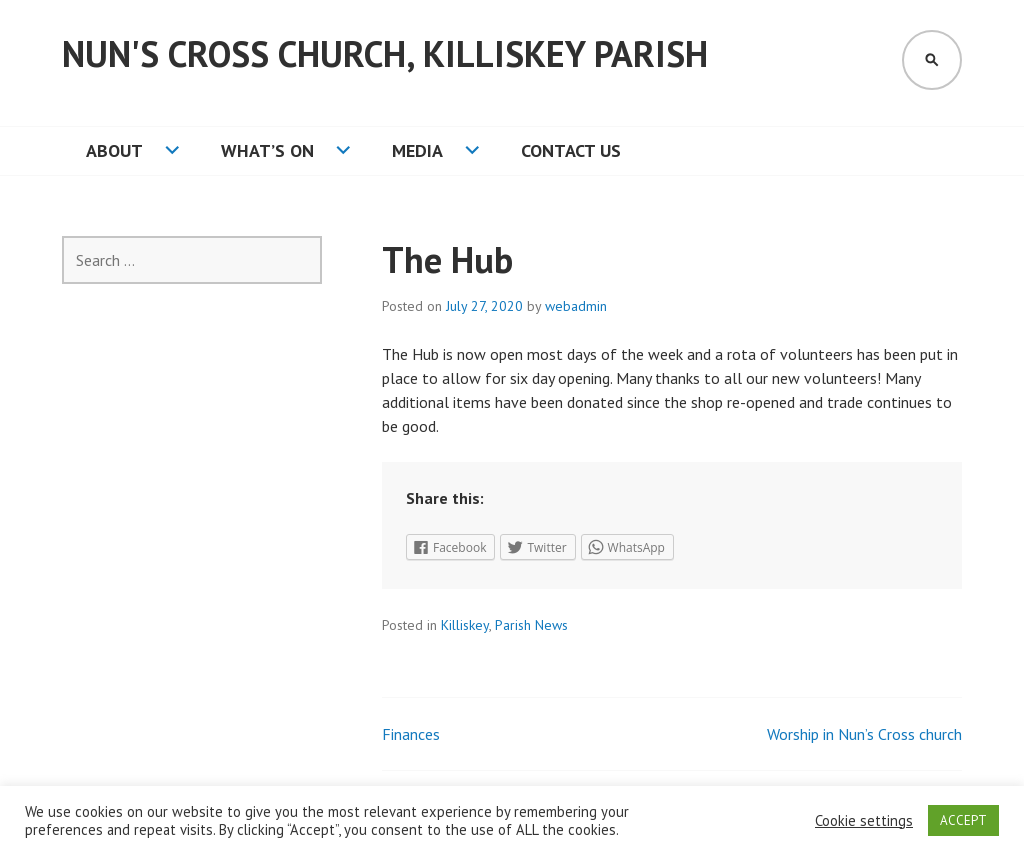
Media (417, 150)
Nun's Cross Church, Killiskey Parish (385, 53)
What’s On (267, 150)
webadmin (576, 306)
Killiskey (465, 625)
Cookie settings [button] (864, 821)
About (114, 150)
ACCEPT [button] (963, 820)
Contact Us (571, 150)
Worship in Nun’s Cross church (864, 734)
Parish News (531, 625)
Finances (411, 734)
